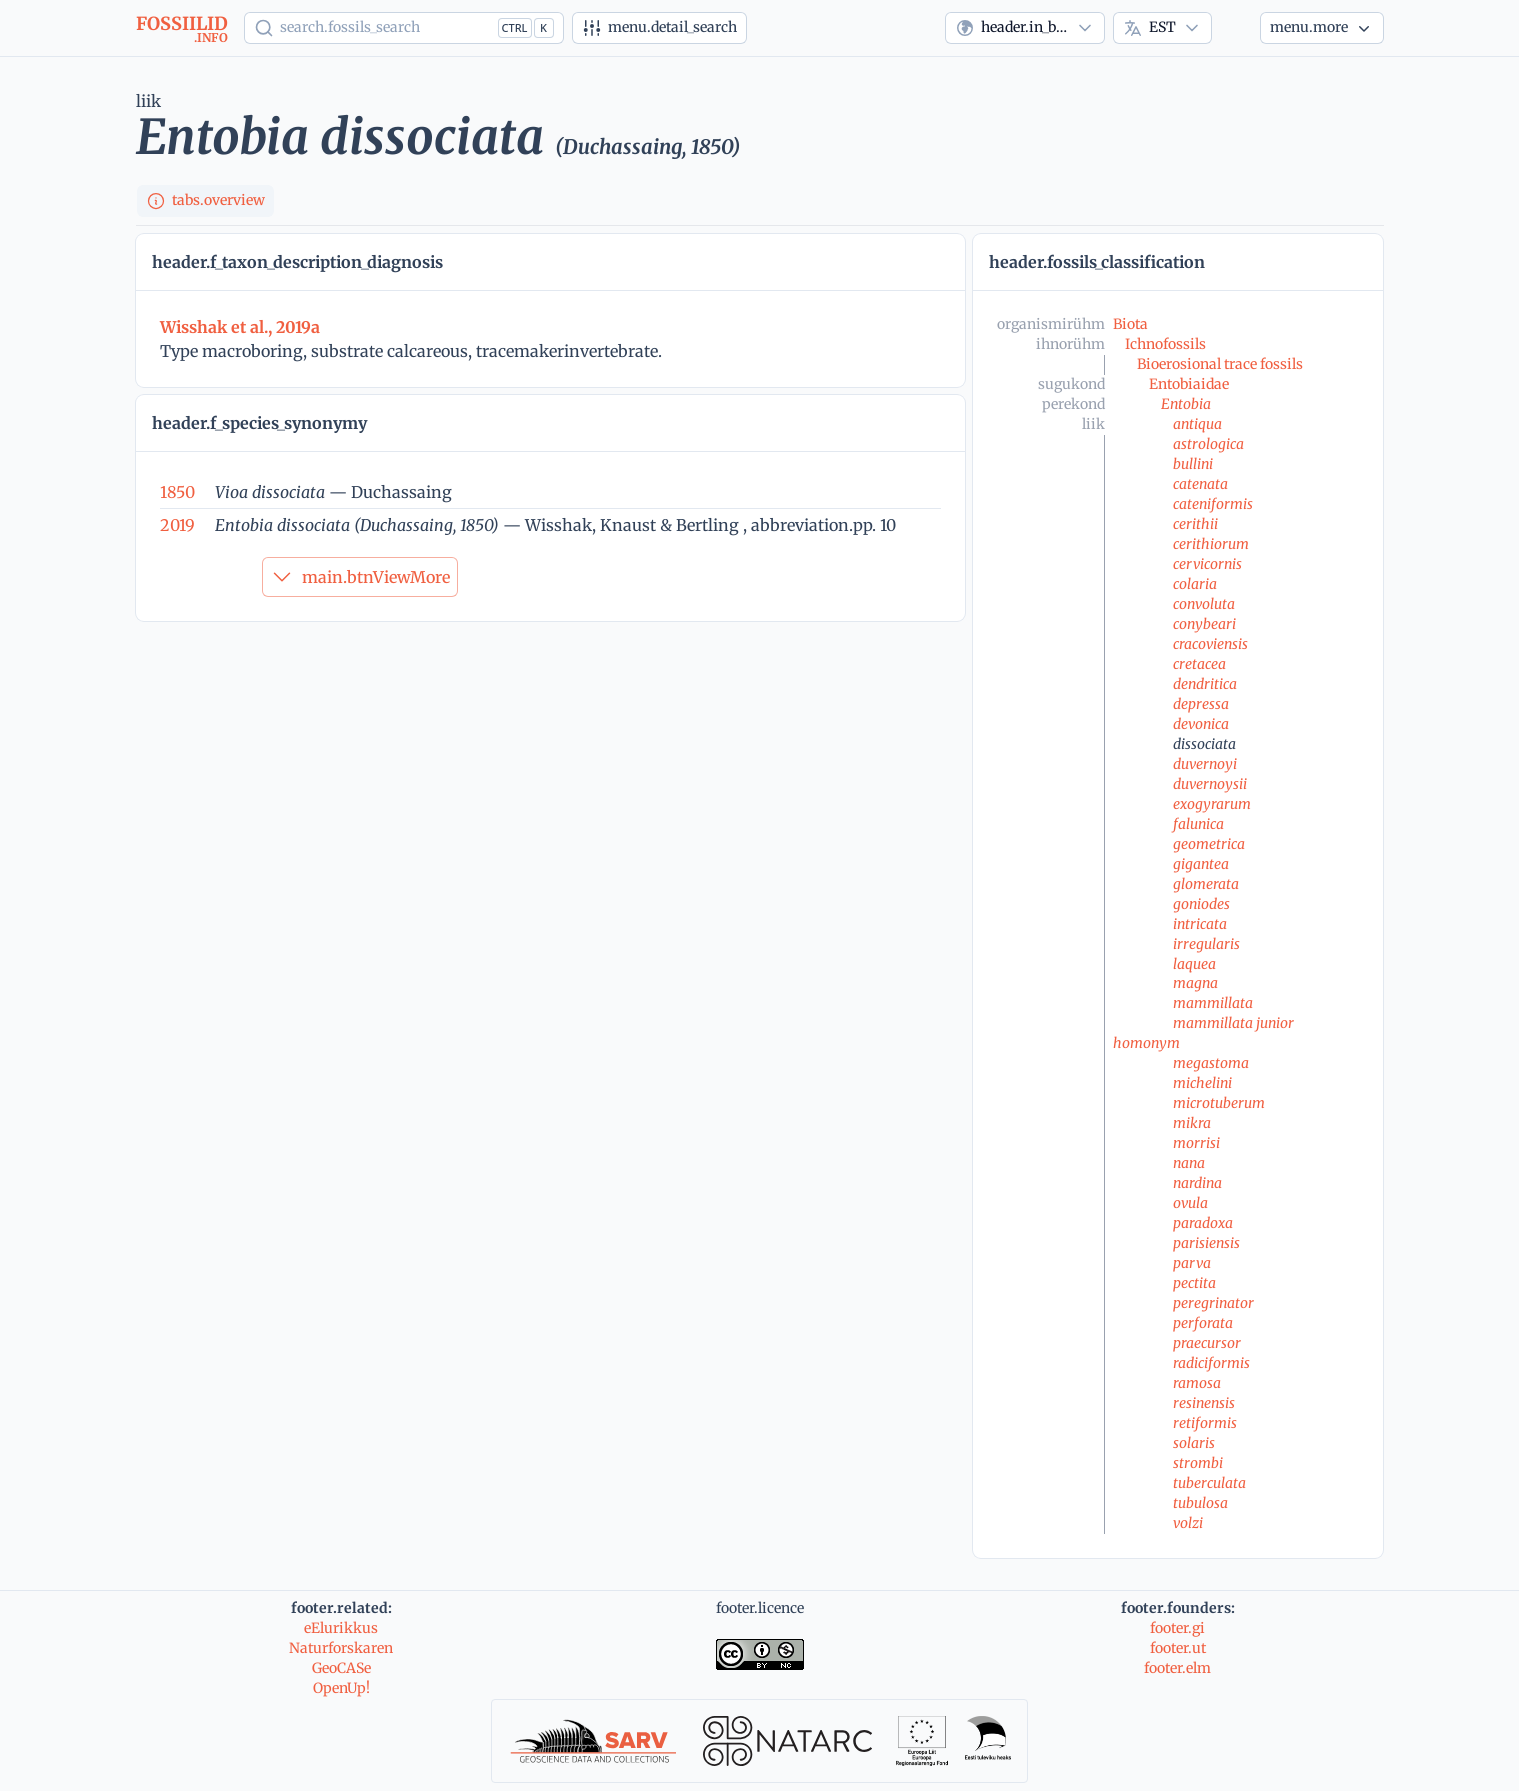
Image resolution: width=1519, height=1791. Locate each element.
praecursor (1207, 1343)
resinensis (1204, 1403)
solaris (1194, 1443)
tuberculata (1209, 1483)
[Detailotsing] (659, 28)
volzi (1188, 1523)
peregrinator (1213, 1303)
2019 (177, 525)
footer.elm (1177, 1668)
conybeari (1204, 624)
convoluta (1204, 604)
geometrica (1209, 844)
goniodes (1201, 904)
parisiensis (1206, 1243)
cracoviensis (1210, 644)
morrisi (1196, 1143)
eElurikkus (341, 1628)
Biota (1130, 324)
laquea (1194, 964)
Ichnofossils (1165, 344)
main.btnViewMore (360, 577)
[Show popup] (404, 28)
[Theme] (1236, 28)
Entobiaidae (1189, 384)
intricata (1200, 924)
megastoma (1211, 1063)
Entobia (1186, 404)
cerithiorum (1211, 544)
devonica (1201, 724)
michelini (1202, 1083)
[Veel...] (1322, 28)
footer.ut (1178, 1648)
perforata (1203, 1323)
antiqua (1197, 424)
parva (1192, 1263)
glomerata (1206, 884)
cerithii (1195, 524)
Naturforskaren (341, 1648)
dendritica (1205, 684)
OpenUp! (341, 1688)
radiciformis (1211, 1363)
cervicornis (1207, 564)
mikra (1192, 1123)
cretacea (1199, 664)
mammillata (1213, 1003)
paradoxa (1203, 1223)
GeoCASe (341, 1668)
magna (1195, 983)
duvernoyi (1205, 764)
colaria (1195, 584)
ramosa (1197, 1383)
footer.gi (1177, 1628)
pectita (1194, 1283)
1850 (177, 492)
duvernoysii (1210, 784)
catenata (1200, 484)
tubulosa (1200, 1503)
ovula (1190, 1203)
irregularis (1206, 944)
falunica (1198, 824)
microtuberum (1219, 1103)
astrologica (1208, 444)
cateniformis (1213, 504)
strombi (1198, 1463)
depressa (1201, 704)
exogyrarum (1212, 804)
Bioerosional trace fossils (1220, 364)
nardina (1197, 1183)
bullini (1193, 464)
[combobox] (1025, 28)
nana (1189, 1163)
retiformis (1205, 1423)
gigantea (1201, 864)
